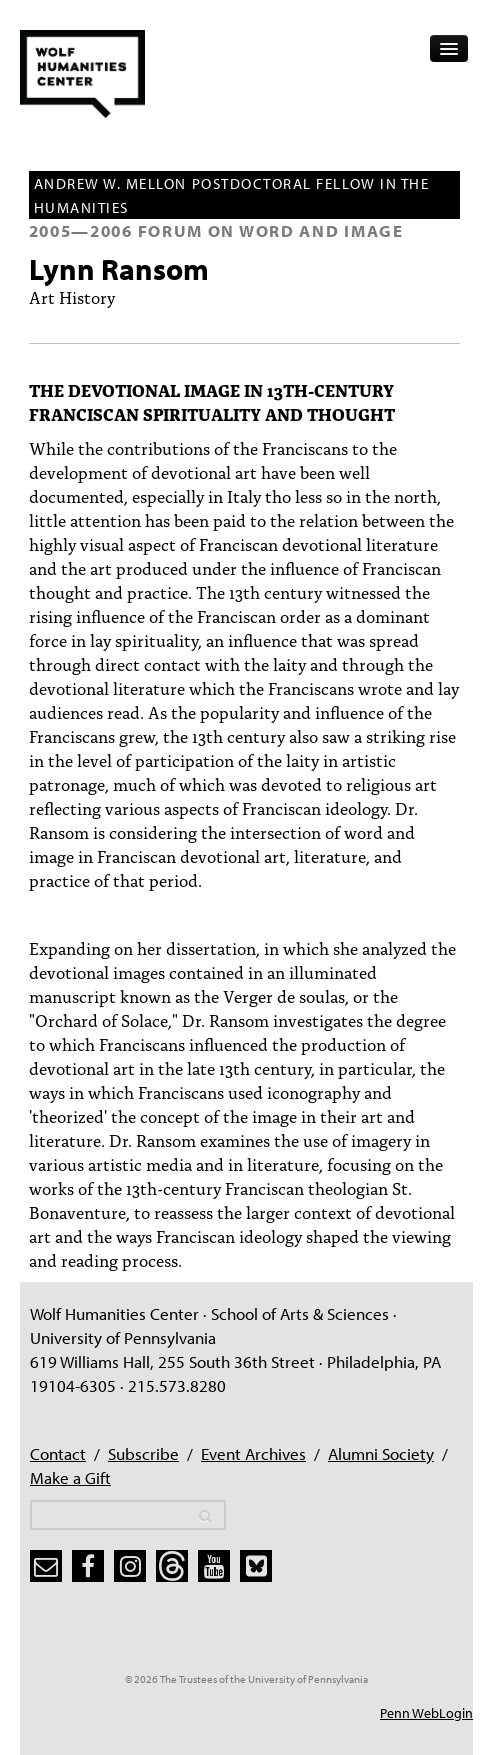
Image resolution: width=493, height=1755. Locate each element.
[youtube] (214, 1566)
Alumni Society (381, 1453)
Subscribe (143, 1453)
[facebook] (88, 1566)
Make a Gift (70, 1477)
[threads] (172, 1566)
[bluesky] (256, 1566)
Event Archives (253, 1453)
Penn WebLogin (426, 1713)
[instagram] (130, 1566)
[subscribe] (46, 1566)
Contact (58, 1453)
